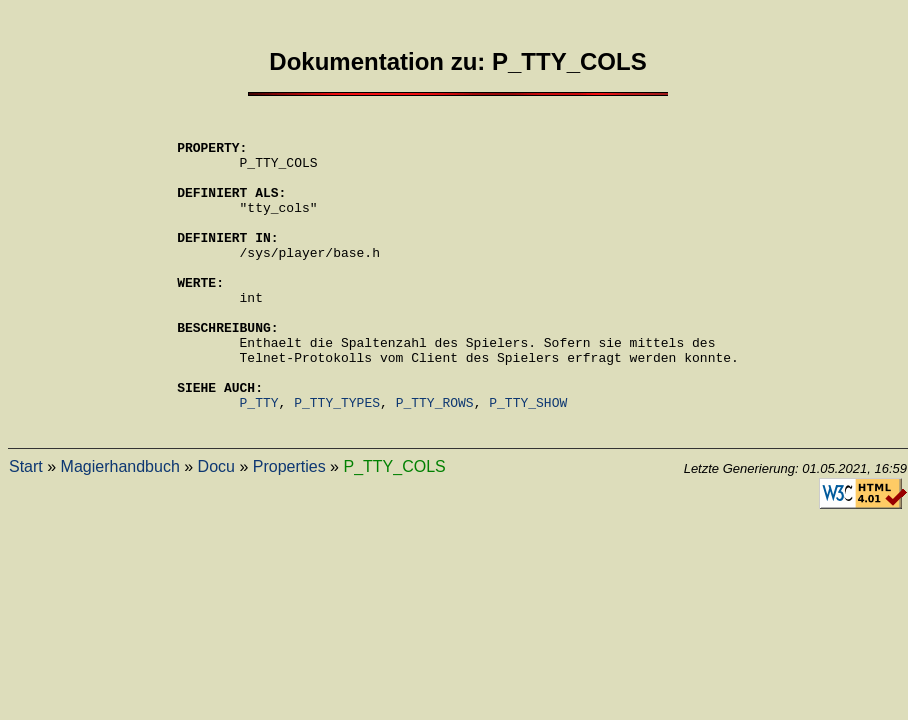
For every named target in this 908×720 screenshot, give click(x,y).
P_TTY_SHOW (528, 459)
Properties (289, 526)
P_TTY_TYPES (337, 459)
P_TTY (259, 459)
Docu (216, 526)
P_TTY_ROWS (435, 459)
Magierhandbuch (120, 526)
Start (26, 526)
